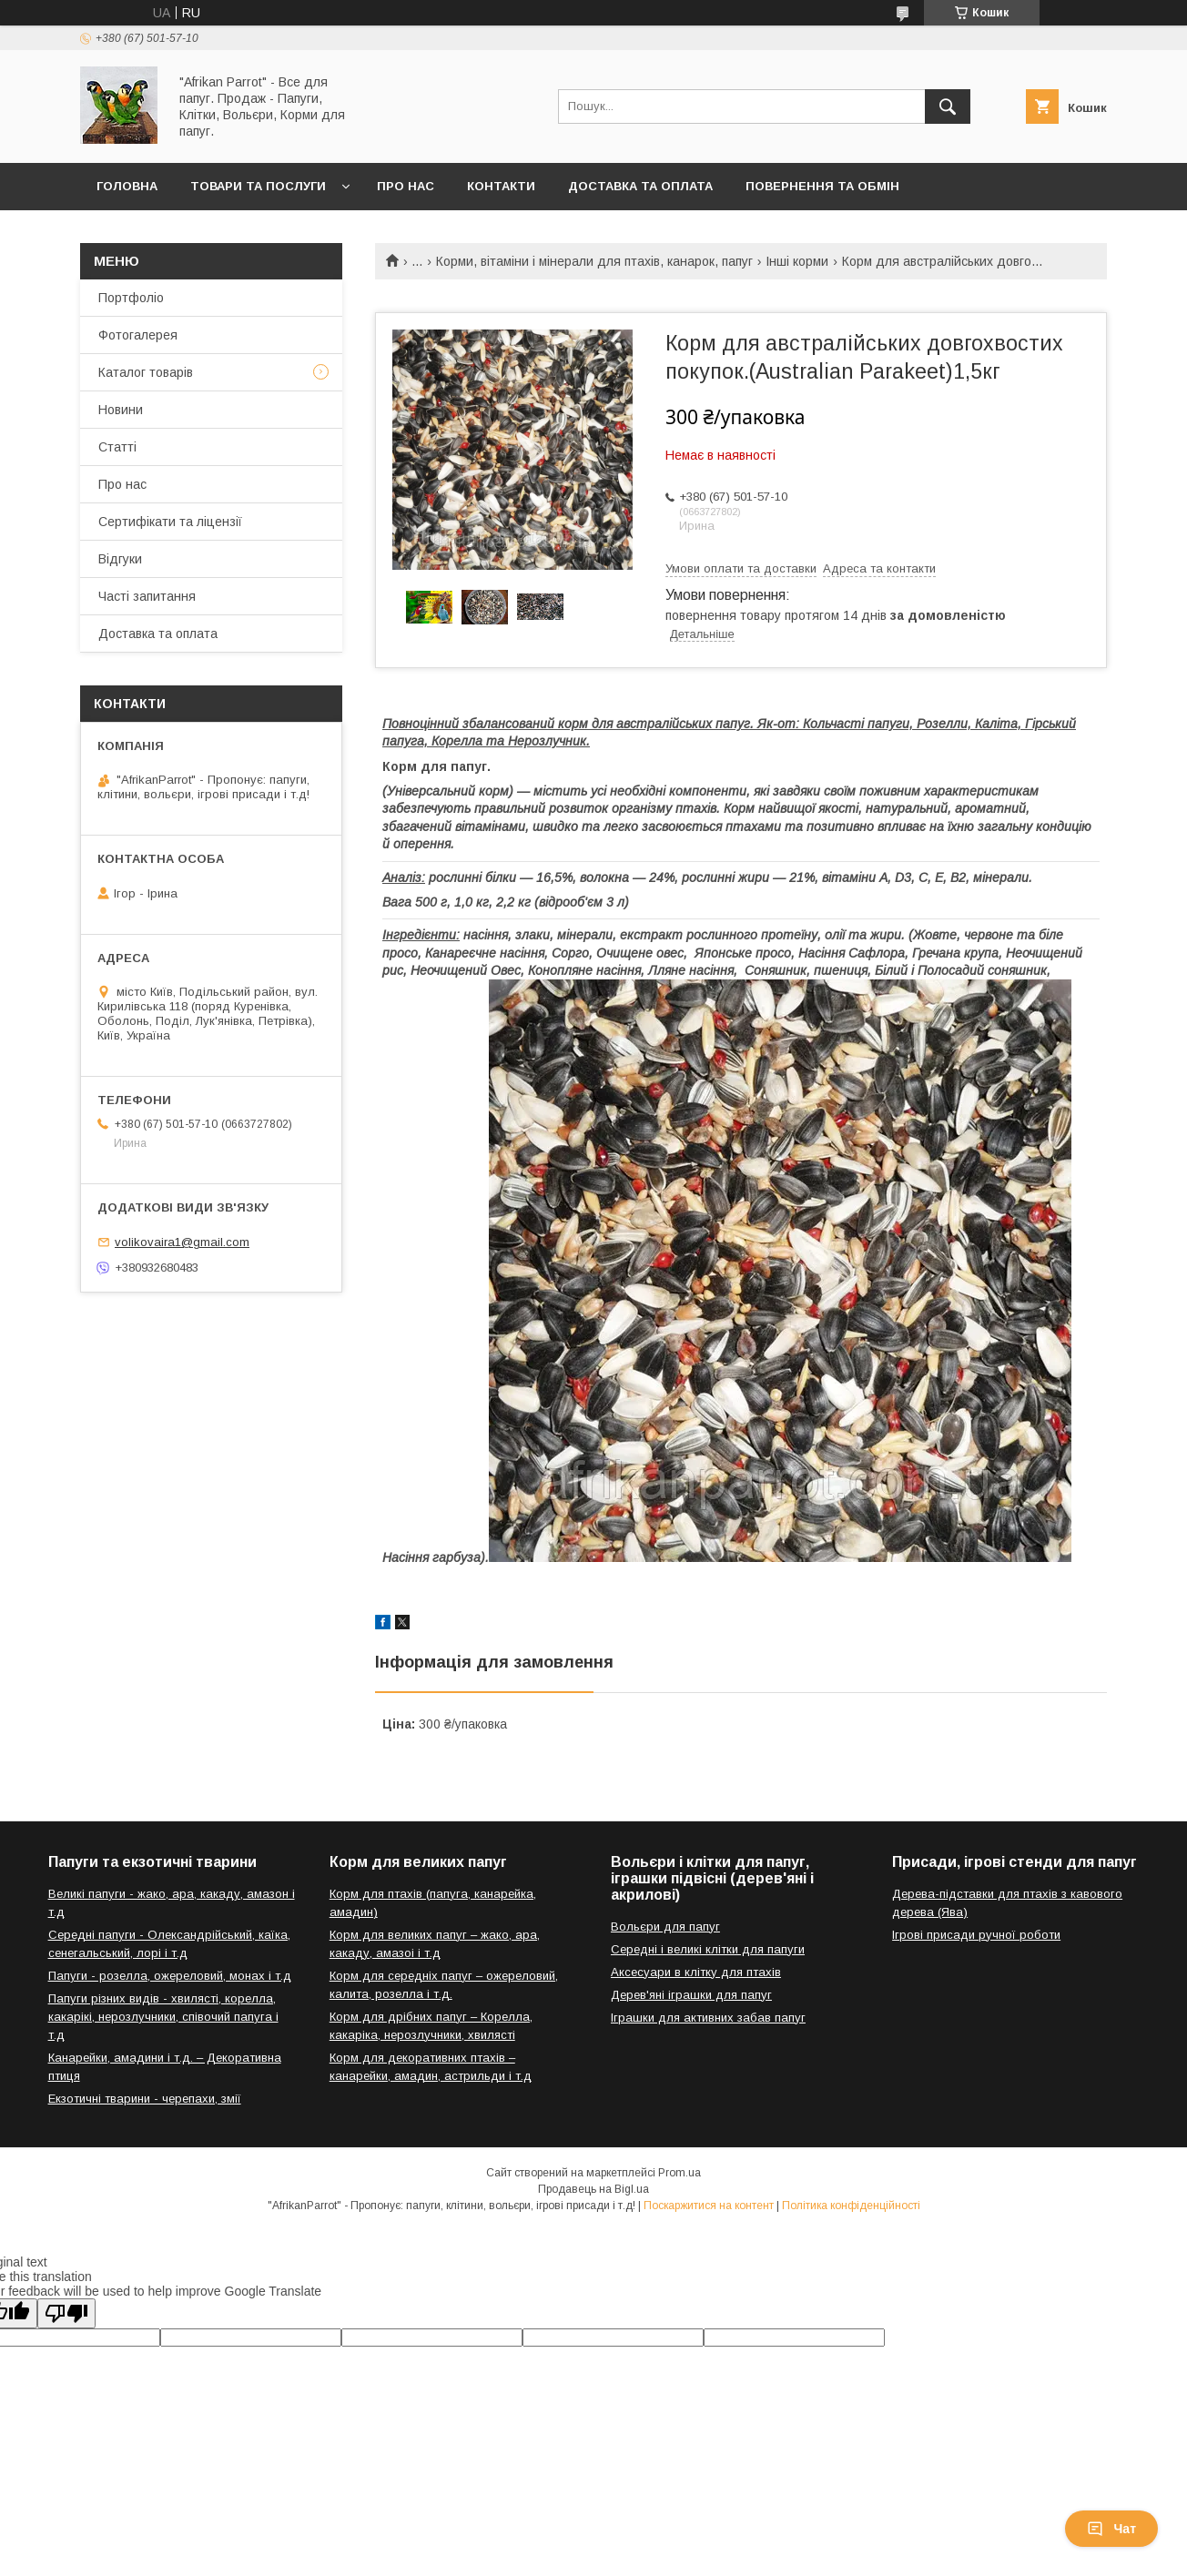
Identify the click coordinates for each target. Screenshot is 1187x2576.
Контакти (501, 186)
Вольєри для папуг (665, 1926)
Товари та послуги (258, 186)
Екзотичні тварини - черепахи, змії (144, 2098)
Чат (1111, 2528)
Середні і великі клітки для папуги (708, 1949)
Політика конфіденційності (851, 2205)
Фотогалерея (138, 335)
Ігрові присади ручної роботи (976, 1935)
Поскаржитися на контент (709, 2205)
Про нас (405, 186)
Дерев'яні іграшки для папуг (691, 1995)
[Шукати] (947, 106)
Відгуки (120, 559)
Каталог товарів (145, 372)
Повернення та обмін (822, 186)
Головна (126, 186)
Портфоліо (131, 297)
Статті (117, 447)
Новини (120, 409)
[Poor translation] (66, 2313)
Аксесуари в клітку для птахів (696, 1972)
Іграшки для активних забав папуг (708, 2017)
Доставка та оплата (640, 186)
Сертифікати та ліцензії (170, 521)
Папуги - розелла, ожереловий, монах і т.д (169, 1976)
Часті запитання (147, 596)
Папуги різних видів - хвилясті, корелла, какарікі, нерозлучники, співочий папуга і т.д (163, 2017)
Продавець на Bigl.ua (593, 2189)
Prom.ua (679, 2172)
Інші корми (797, 261)
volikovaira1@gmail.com (182, 1242)
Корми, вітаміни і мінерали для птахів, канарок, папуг (594, 261)
